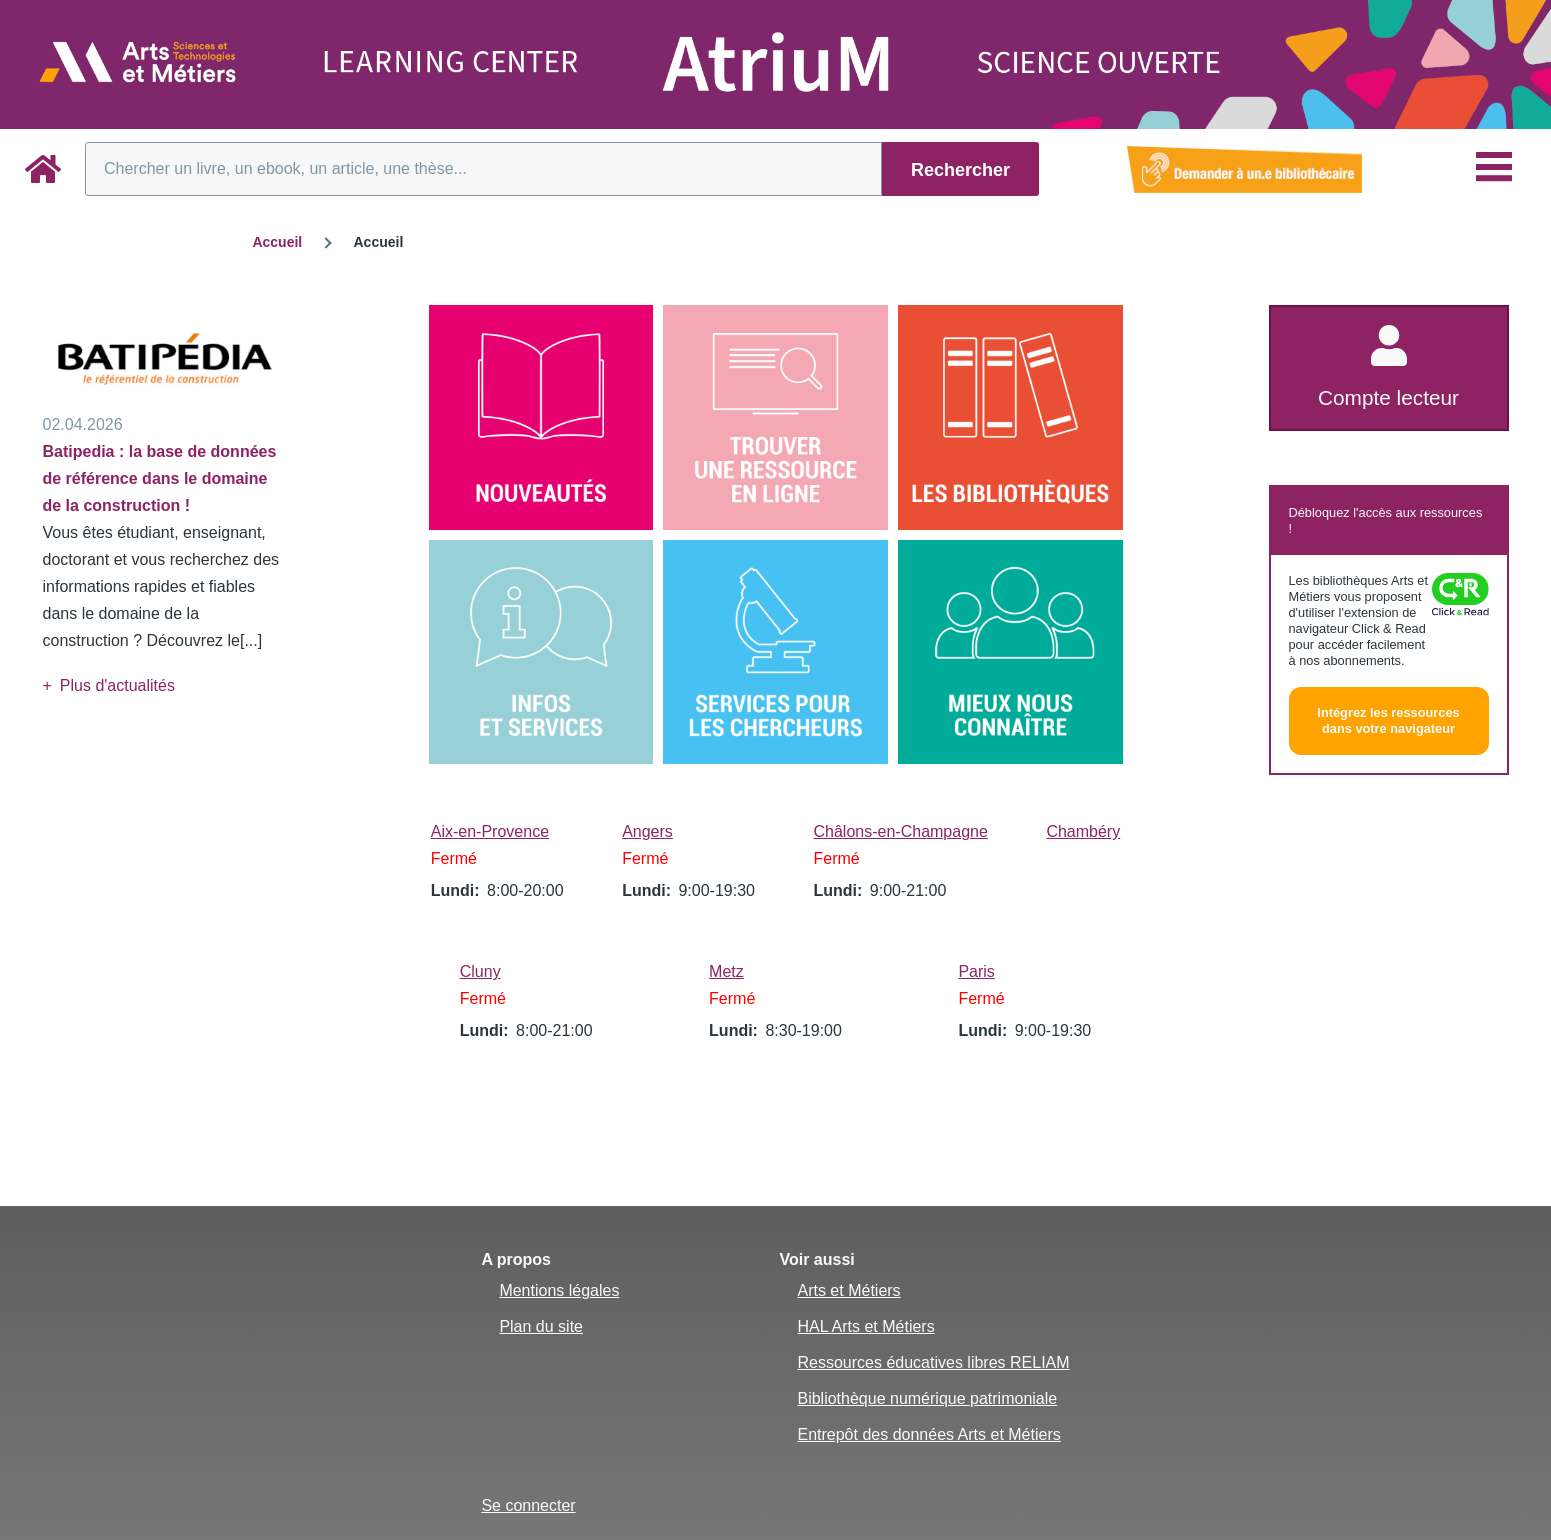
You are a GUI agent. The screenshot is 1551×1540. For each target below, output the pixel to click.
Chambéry (1083, 831)
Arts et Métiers (848, 1290)
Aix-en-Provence (490, 831)
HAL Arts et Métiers (865, 1326)
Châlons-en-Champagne (901, 831)
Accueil (277, 242)
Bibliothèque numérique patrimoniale (927, 1398)
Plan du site (541, 1326)
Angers (647, 831)
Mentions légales (559, 1290)
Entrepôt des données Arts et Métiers (928, 1434)
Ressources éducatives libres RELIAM (933, 1362)
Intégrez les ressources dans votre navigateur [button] (1388, 720)
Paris (976, 971)
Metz (726, 971)
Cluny (480, 971)
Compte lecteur (1388, 397)
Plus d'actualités (117, 685)
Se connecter (528, 1505)
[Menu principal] (1494, 167)
